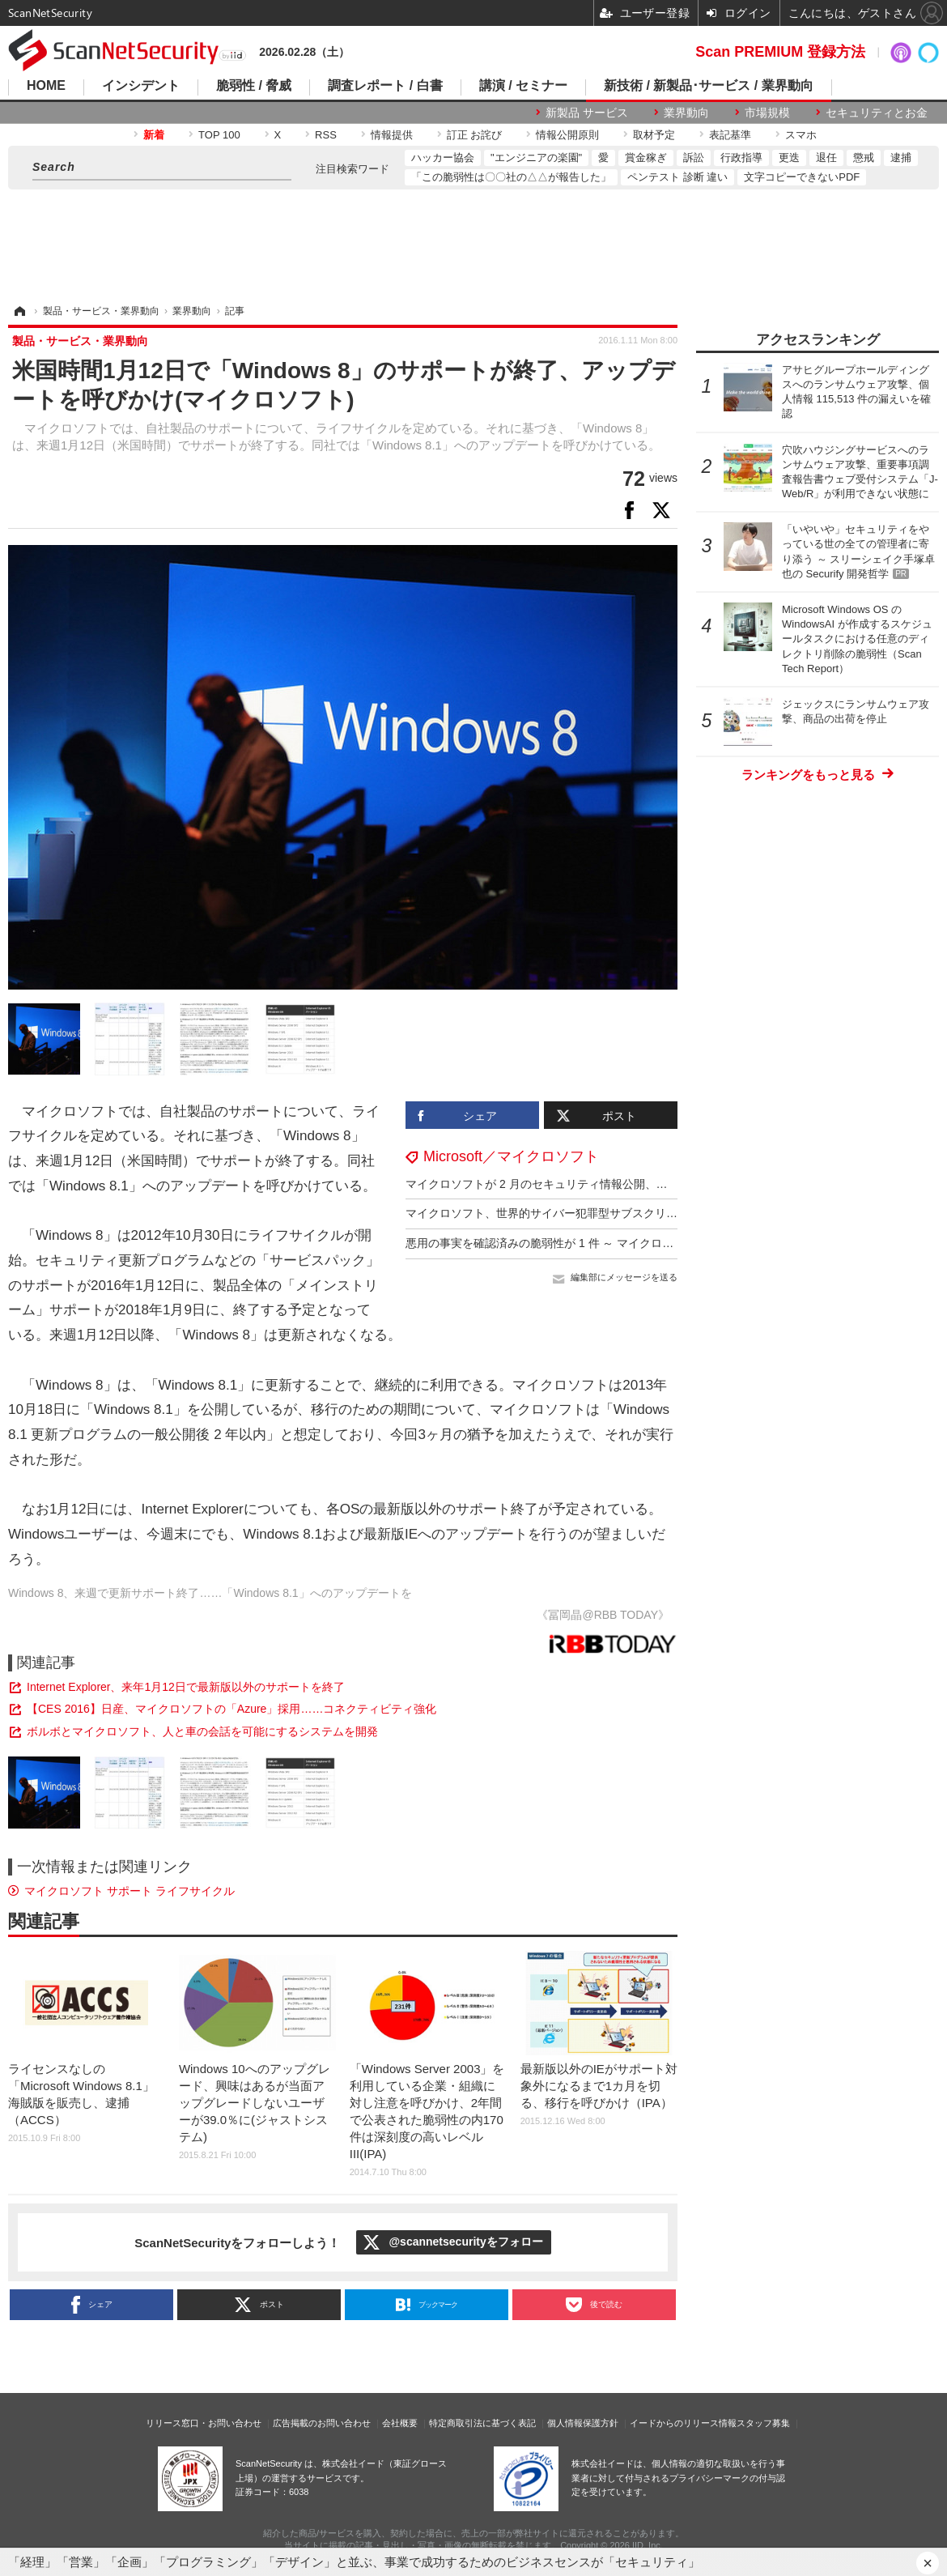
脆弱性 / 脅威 (253, 85)
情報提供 (392, 135)
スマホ (801, 135)
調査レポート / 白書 (385, 85)
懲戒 (863, 157)
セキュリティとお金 (877, 112)
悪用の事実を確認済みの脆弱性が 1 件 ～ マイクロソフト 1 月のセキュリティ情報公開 (625, 1243)
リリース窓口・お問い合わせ (203, 2423)
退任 (826, 157)
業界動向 (686, 112)
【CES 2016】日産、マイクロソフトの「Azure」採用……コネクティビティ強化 (231, 1708)
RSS (326, 135)
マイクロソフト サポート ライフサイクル (129, 1890)
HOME (46, 85)
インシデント (141, 85)
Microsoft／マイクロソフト (511, 1156)
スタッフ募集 (763, 2423)
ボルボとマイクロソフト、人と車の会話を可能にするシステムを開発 (202, 1731)
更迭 (789, 157)
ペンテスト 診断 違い (677, 177)
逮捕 (900, 157)
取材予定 (654, 135)
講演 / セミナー (523, 85)
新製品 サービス (587, 112)
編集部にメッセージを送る (624, 1277)
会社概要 (400, 2423)
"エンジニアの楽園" (536, 157)
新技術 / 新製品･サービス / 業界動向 (708, 85)
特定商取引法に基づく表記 (482, 2423)
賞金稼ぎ (646, 157)
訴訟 (693, 157)
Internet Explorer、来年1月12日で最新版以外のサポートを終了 (186, 1686)
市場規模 (767, 112)
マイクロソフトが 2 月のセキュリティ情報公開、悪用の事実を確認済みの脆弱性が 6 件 (628, 1183)
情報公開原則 (567, 135)
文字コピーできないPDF (802, 177)
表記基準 (730, 135)
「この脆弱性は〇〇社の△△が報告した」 (511, 177)
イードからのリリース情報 (683, 2423)
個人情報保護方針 (582, 2423)
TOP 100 (219, 135)
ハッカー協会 (442, 157)
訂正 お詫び (475, 135)
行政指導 (741, 157)
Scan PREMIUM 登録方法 (780, 52)
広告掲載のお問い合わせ (322, 2423)
